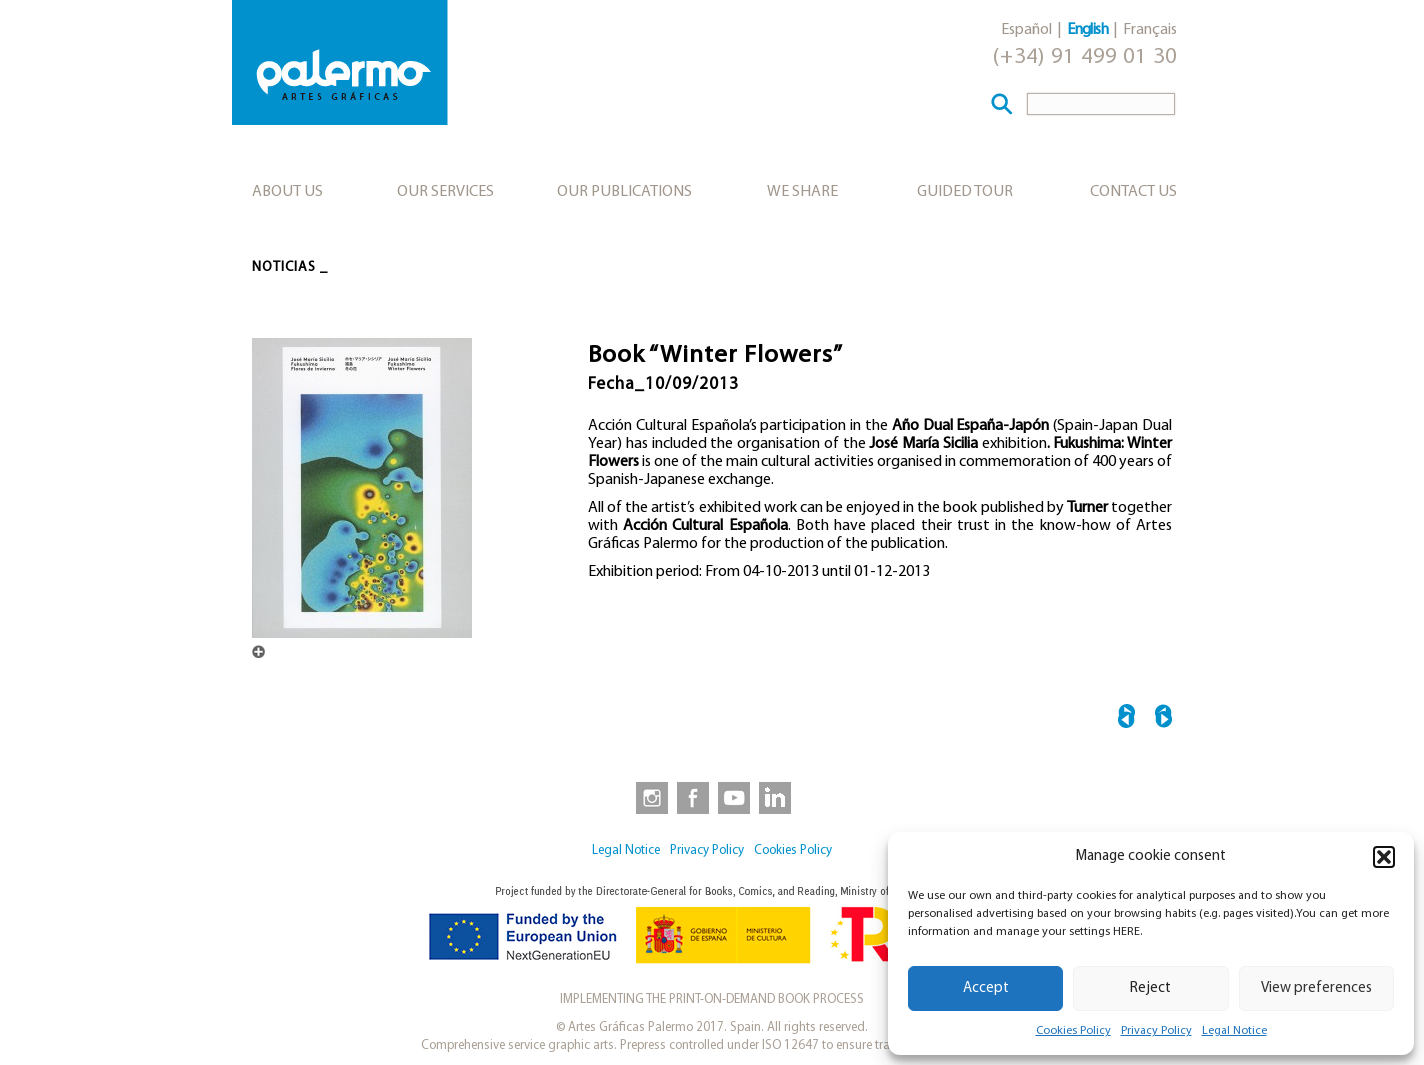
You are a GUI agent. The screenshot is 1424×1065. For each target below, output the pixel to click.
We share (802, 192)
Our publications (624, 192)
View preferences (1316, 988)
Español (1026, 30)
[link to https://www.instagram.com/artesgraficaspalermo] (648, 797)
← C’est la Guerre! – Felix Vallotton (1126, 719)
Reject (1150, 988)
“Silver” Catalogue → (1163, 719)
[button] (1384, 857)
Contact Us (1133, 192)
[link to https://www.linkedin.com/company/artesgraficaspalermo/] (777, 797)
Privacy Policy (1156, 1031)
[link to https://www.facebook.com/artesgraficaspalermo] (691, 797)
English (1087, 30)
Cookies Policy (1073, 1031)
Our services (445, 192)
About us (287, 192)
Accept (986, 988)
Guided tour (965, 192)
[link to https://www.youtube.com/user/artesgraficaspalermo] (734, 797)
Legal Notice (1234, 1031)
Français (1150, 30)
